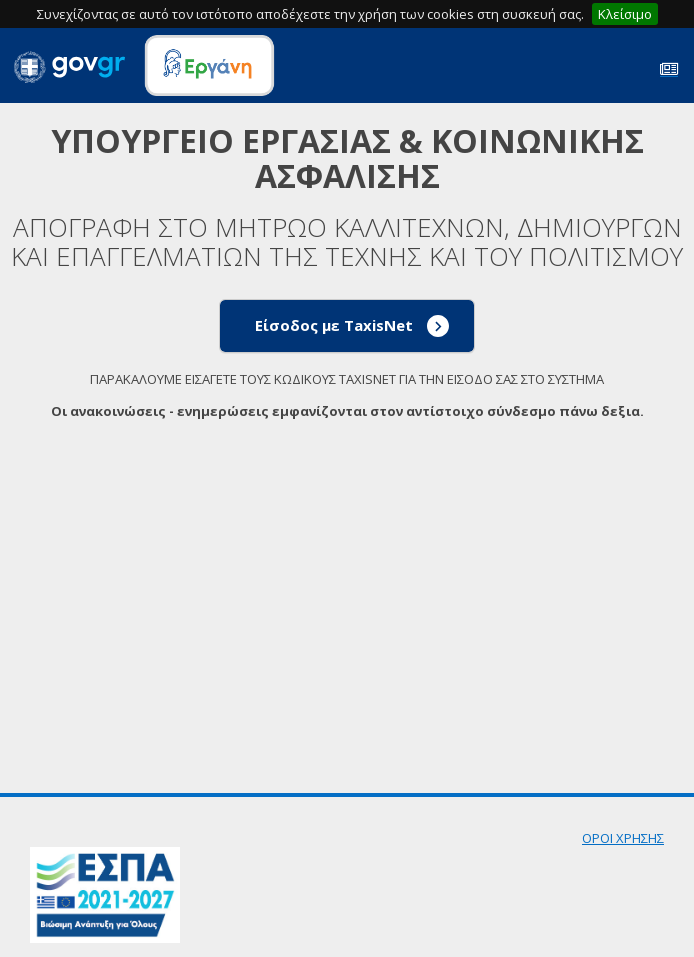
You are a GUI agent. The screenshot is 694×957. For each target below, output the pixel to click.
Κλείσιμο (625, 14)
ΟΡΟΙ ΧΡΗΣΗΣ (623, 838)
